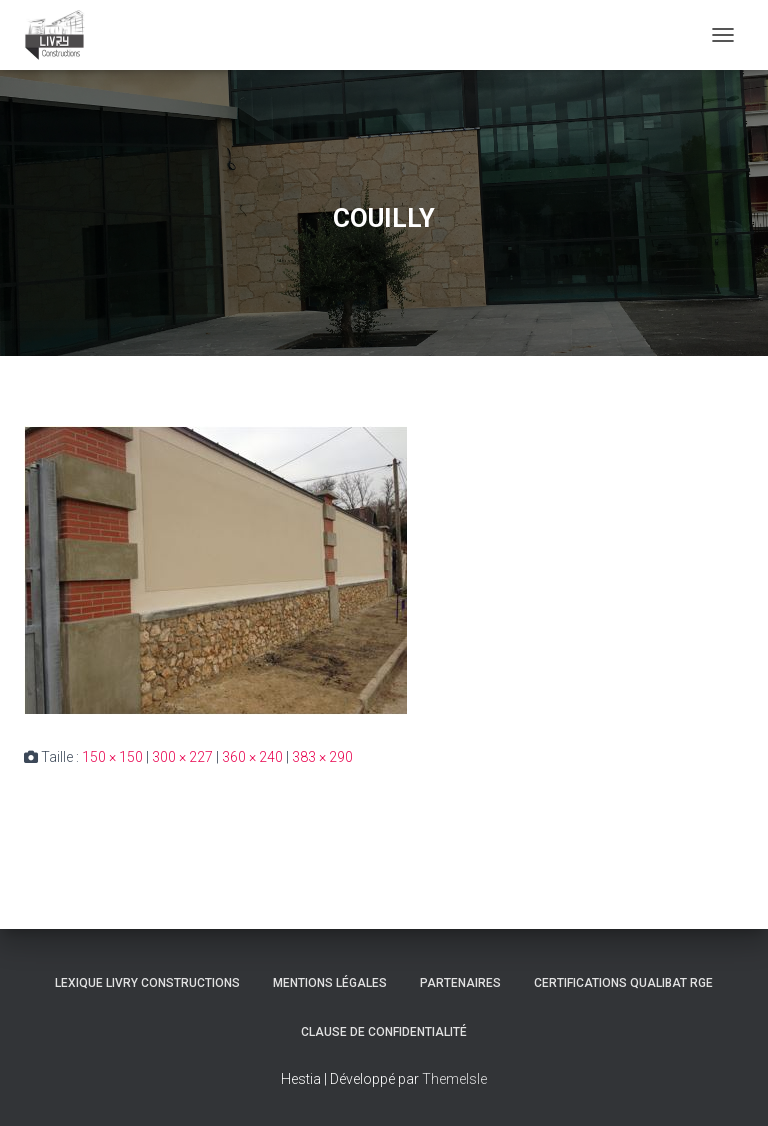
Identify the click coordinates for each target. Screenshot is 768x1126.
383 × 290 (322, 757)
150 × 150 (112, 757)
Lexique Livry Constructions (147, 983)
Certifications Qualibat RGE (623, 983)
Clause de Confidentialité (384, 1032)
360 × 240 (252, 757)
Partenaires (460, 983)
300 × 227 (182, 757)
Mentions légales (330, 983)
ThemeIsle (454, 1079)
